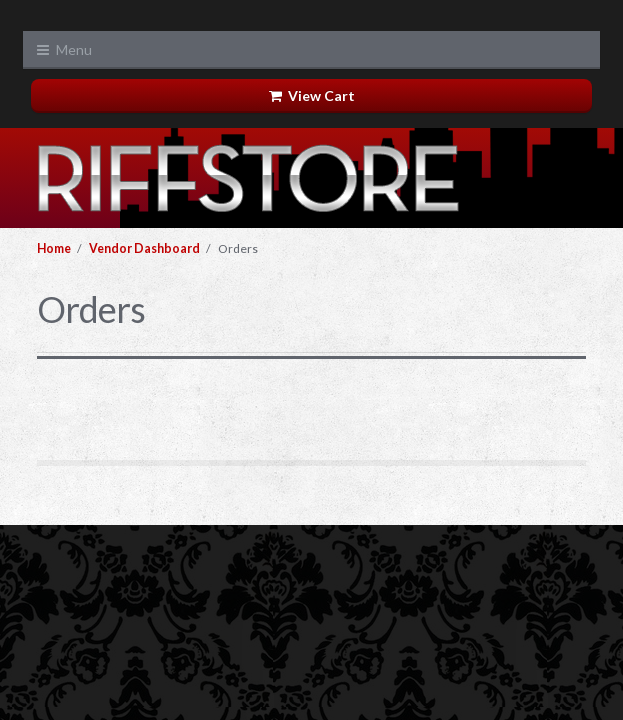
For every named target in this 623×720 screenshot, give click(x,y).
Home (54, 248)
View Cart (312, 95)
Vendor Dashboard (144, 248)
